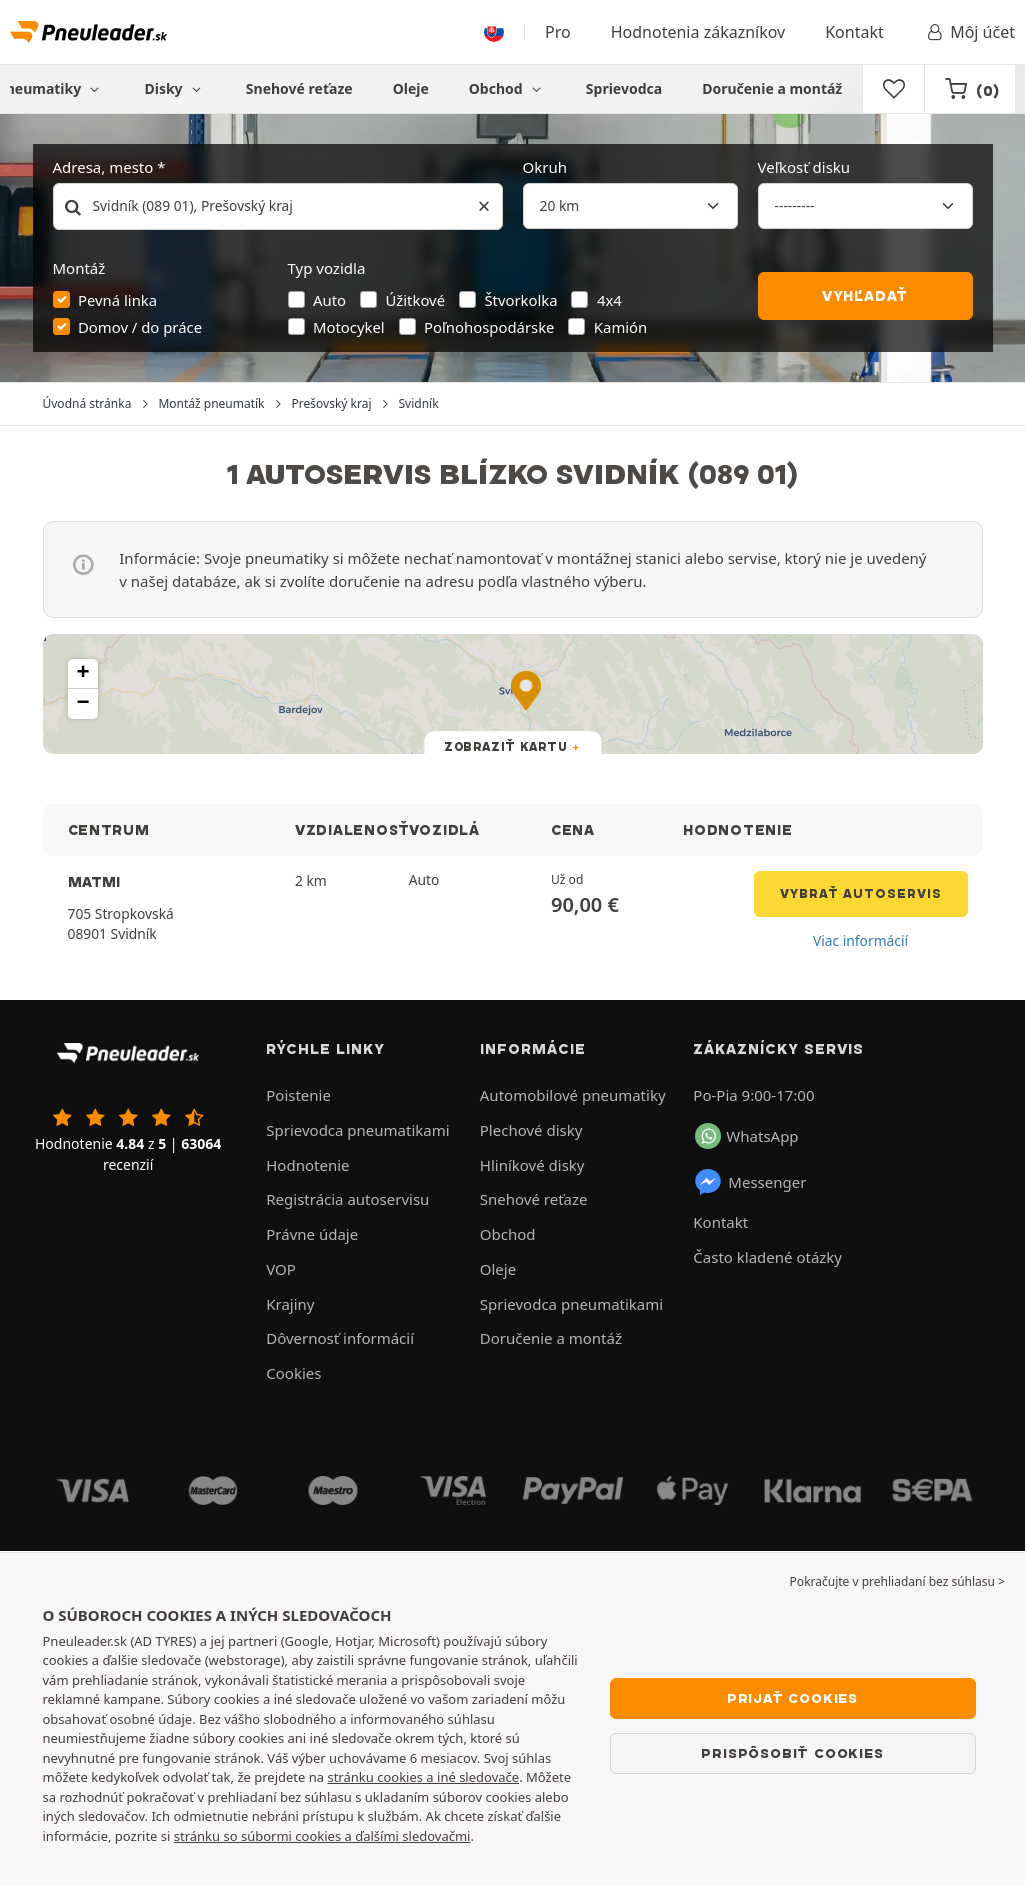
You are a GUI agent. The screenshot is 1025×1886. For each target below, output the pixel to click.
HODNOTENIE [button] (737, 830)
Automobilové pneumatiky (573, 1095)
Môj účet (969, 32)
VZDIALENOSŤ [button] (352, 830)
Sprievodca (624, 88)
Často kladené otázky (767, 1257)
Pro (558, 32)
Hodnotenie (307, 1165)
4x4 (609, 300)
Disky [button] (174, 88)
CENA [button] (573, 830)
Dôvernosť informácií (340, 1338)
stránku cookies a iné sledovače (423, 1777)
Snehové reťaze (299, 88)
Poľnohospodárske (489, 327)
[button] (83, 674)
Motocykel (349, 327)
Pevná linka (117, 300)
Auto (329, 300)
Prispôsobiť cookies (792, 1753)
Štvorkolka (520, 300)
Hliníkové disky (532, 1165)
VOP (281, 1269)
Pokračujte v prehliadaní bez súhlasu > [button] (897, 1581)
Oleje (411, 88)
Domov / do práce (140, 327)
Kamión (620, 327)
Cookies (293, 1373)
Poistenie (298, 1095)
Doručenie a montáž (772, 88)
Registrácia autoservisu (347, 1199)
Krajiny (290, 1304)
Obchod (507, 88)
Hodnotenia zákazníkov (698, 32)
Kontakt (854, 32)
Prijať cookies (792, 1698)
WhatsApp (746, 1136)
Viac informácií (860, 940)
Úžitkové (415, 300)
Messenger (749, 1182)
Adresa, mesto (103, 167)
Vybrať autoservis (861, 893)
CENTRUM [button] (109, 830)
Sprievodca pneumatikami (357, 1130)
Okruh (545, 167)
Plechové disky (531, 1130)
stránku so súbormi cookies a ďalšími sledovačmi (322, 1836)
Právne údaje (312, 1234)
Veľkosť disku (804, 167)
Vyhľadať (865, 296)
